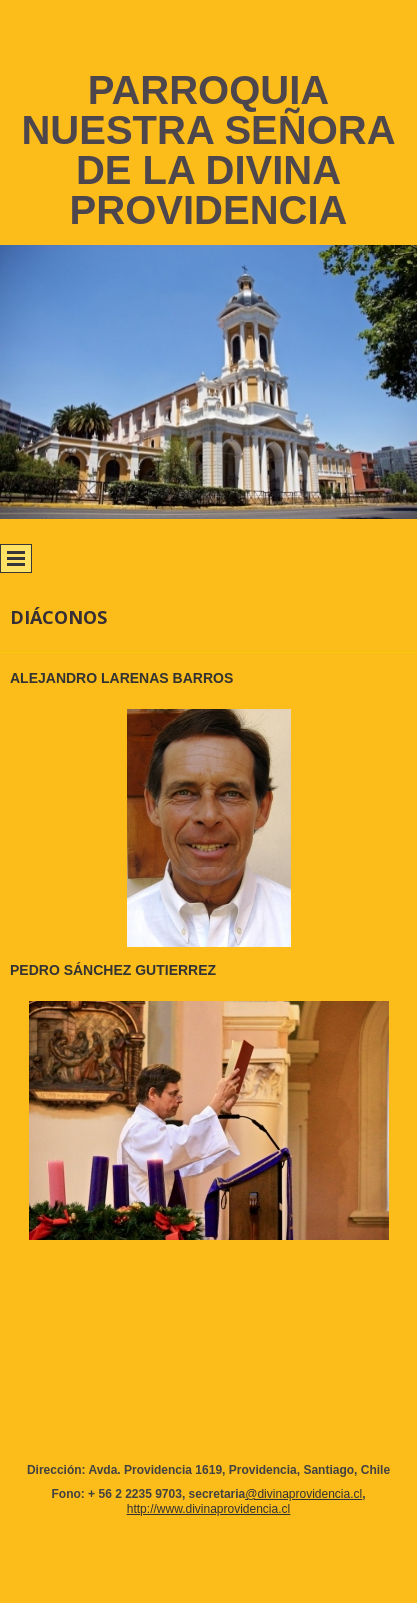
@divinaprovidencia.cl (303, 1494)
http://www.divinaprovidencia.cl (208, 1509)
